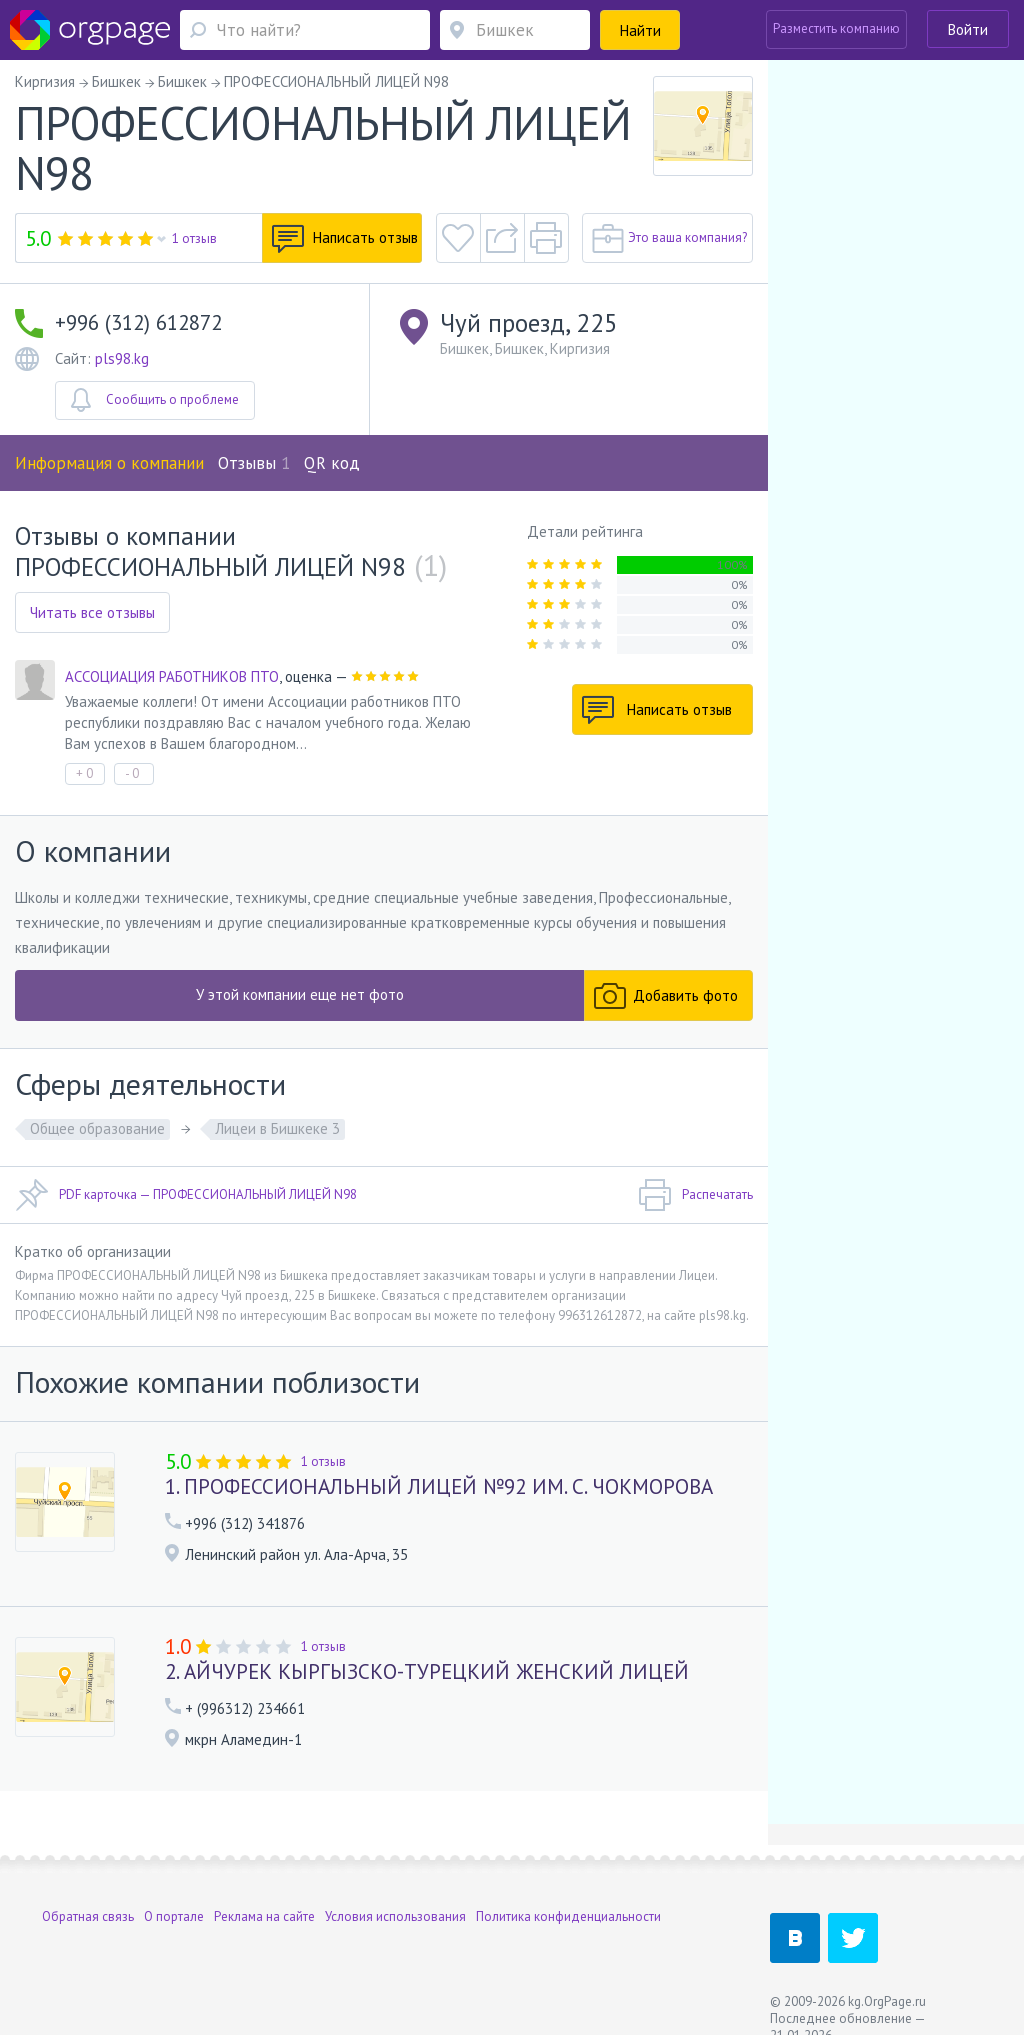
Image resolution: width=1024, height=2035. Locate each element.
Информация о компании (109, 463)
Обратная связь (88, 1916)
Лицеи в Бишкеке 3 (277, 1128)
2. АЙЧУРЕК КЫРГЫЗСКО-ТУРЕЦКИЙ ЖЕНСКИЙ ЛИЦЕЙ (427, 1671)
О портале (174, 1916)
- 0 (132, 773)
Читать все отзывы (92, 612)
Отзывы (254, 463)
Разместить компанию (836, 28)
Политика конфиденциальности (568, 1916)
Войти (968, 29)
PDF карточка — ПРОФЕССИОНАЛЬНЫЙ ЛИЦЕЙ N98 (186, 1195)
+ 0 (84, 773)
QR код (332, 463)
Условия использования (395, 1916)
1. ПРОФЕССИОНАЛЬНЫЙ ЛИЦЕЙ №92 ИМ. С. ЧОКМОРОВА (439, 1486)
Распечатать (695, 1195)
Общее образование (97, 1128)
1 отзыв (194, 238)
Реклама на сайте (264, 1916)
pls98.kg (122, 358)
